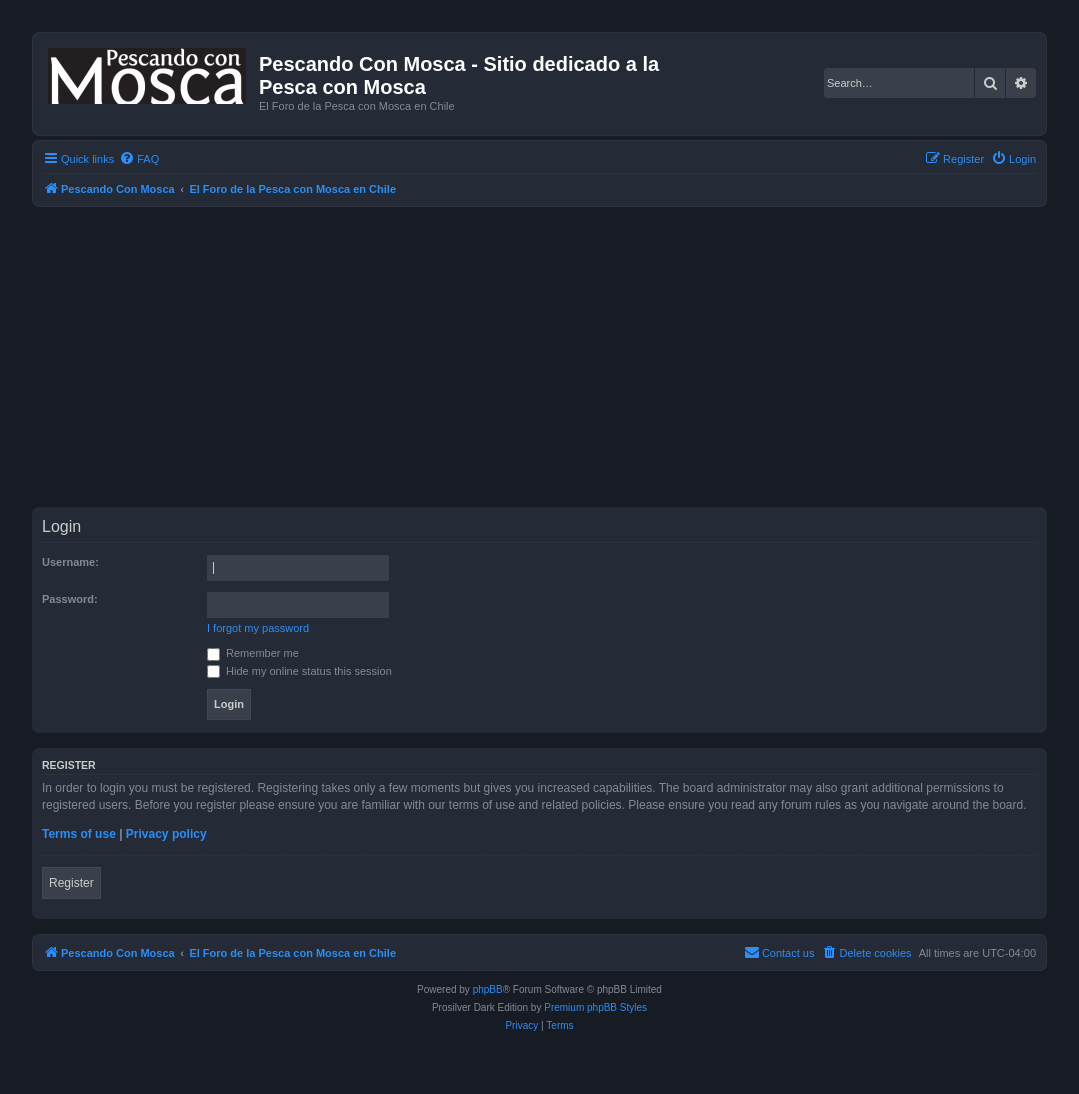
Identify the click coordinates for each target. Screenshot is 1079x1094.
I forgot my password (258, 628)
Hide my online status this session (299, 671)
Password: (70, 599)
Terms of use (79, 834)
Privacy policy (166, 834)
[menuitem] (139, 159)
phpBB (488, 989)
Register (71, 883)
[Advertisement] (555, 357)
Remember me (253, 653)
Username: (70, 562)
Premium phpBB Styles (595, 1007)
